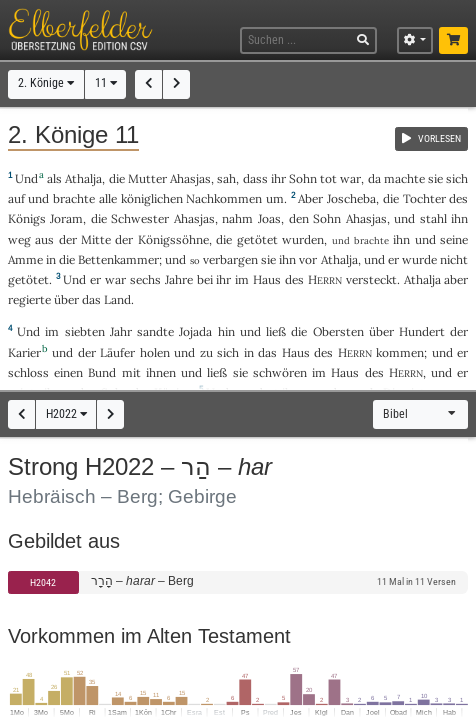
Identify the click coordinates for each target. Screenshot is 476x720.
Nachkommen (224, 198)
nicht (454, 259)
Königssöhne (173, 239)
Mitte (96, 239)
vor (308, 259)
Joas (269, 218)
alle (108, 198)
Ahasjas (190, 178)
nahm (237, 218)
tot (328, 178)
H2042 (43, 582)
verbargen (230, 259)
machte (404, 178)
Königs (27, 218)
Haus (267, 279)
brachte (74, 198)
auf (16, 198)
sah (226, 178)
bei (205, 279)
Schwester (140, 218)
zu (206, 352)
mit (131, 372)
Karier (24, 352)
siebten (85, 331)
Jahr (121, 331)
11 (106, 83)
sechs (145, 279)
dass (255, 178)
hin (226, 331)
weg (19, 239)
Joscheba (351, 198)
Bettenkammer (118, 259)
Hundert (422, 331)
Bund (102, 372)
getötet (257, 239)
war (350, 178)
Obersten (338, 331)
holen (155, 352)
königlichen (152, 198)
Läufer (117, 352)
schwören (280, 372)
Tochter (424, 198)
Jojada (195, 331)
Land (117, 299)
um (275, 198)
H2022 (66, 414)
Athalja (83, 178)
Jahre (179, 279)
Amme (25, 259)
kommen (400, 352)
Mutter (147, 178)
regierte (29, 299)
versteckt (371, 279)
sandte (155, 331)
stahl (433, 218)
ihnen (161, 372)
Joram (66, 218)
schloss (28, 372)
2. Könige (46, 83)
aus (44, 239)
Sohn (303, 178)
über (66, 299)
